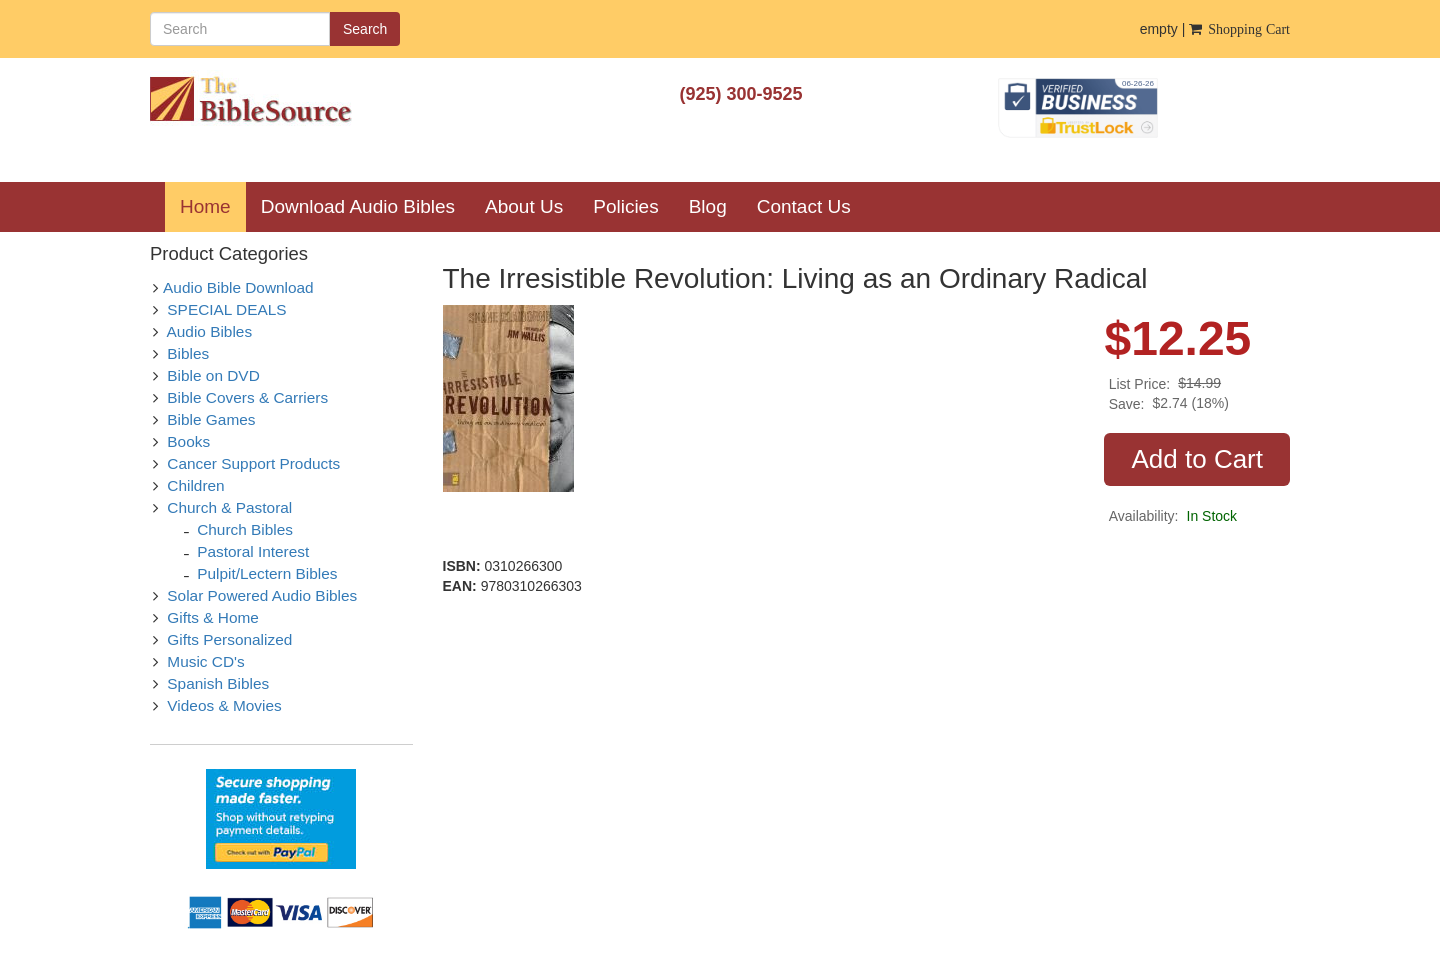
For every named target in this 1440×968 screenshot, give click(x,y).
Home (213, 206)
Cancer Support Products (253, 463)
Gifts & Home (213, 617)
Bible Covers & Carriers (247, 397)
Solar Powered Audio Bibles (262, 595)
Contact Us (804, 206)
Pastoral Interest (253, 551)
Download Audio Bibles (358, 206)
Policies (625, 206)
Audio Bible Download (238, 287)
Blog (708, 206)
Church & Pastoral (229, 507)
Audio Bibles (210, 331)
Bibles (188, 353)
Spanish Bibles (218, 683)
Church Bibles (245, 529)
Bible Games (211, 419)
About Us (524, 206)
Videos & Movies (224, 705)
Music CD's (205, 661)
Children (195, 485)
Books (188, 441)
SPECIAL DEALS (226, 309)
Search (365, 29)
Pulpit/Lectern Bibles (267, 573)
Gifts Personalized (229, 639)
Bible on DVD (213, 375)
